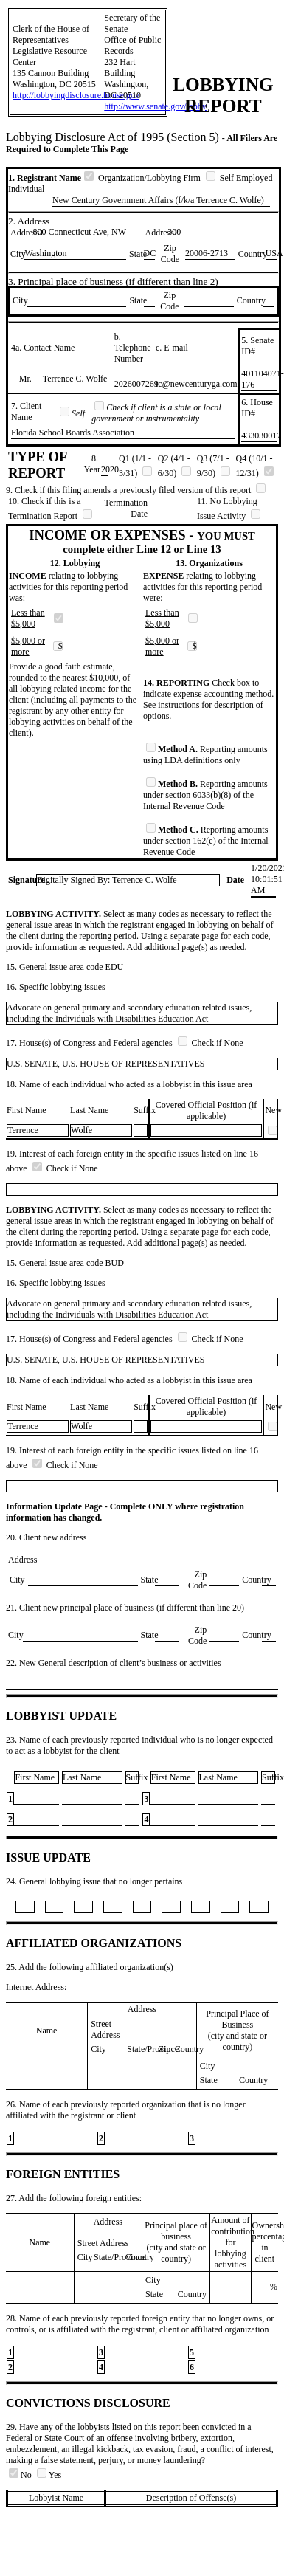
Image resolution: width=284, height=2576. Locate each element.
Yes (49, 2475)
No (21, 2475)
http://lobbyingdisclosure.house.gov (76, 95)
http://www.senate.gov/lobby (155, 106)
